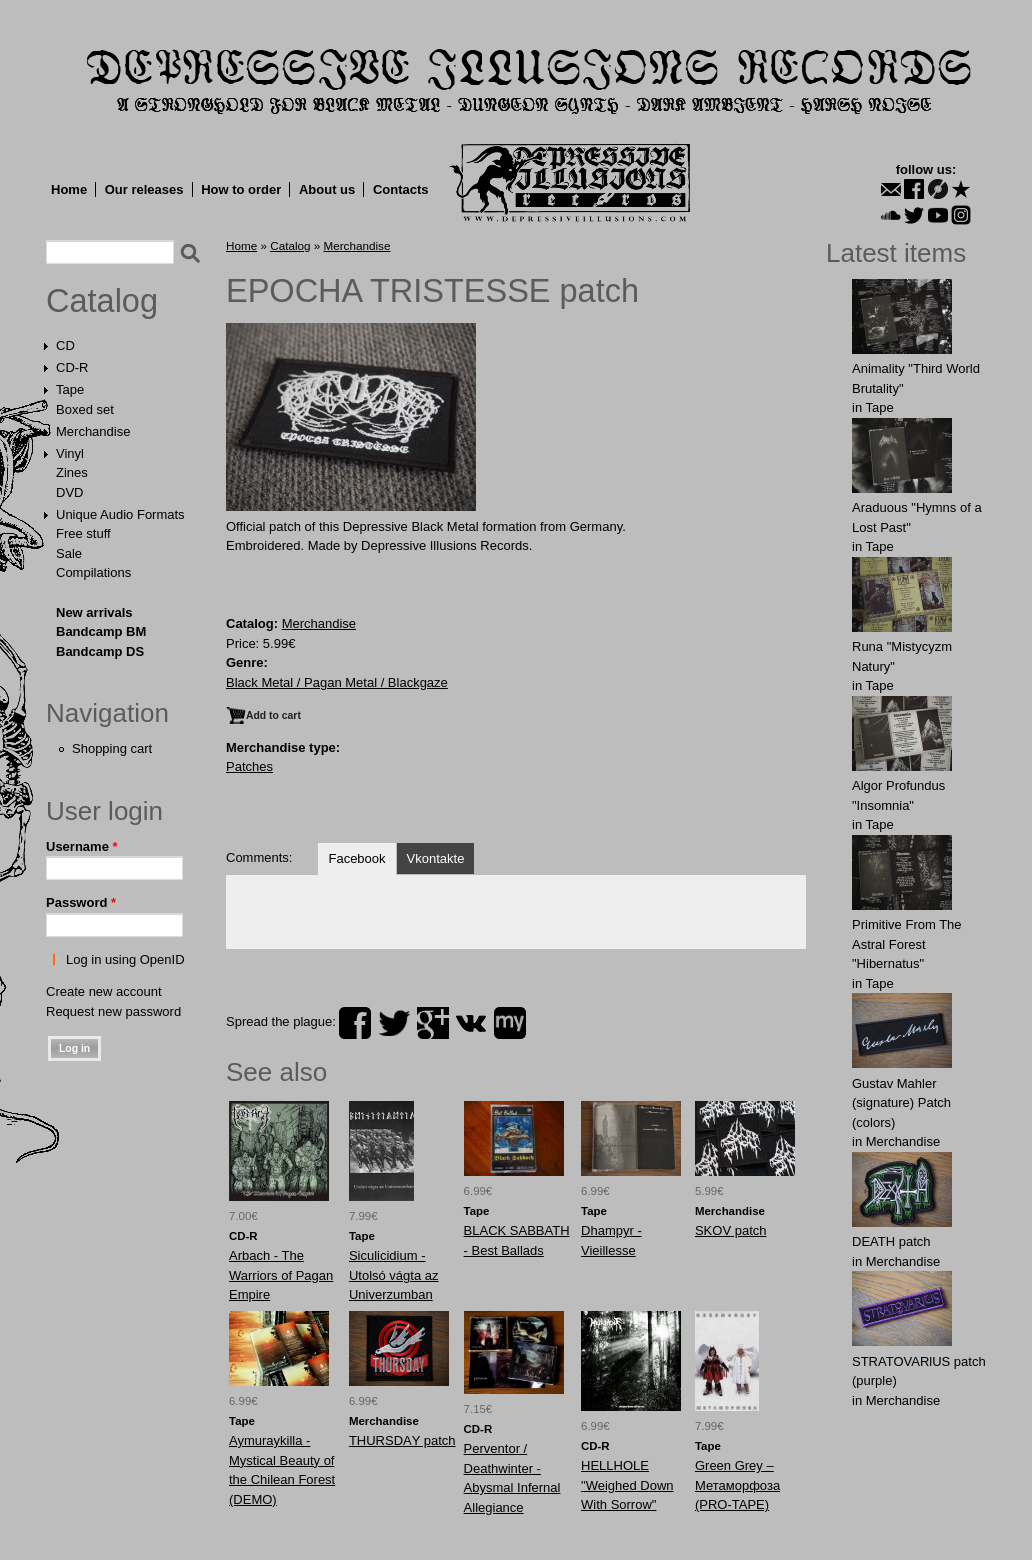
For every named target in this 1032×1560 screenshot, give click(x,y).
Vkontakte (436, 858)
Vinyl (70, 453)
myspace (510, 1023)
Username (82, 846)
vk (471, 1023)
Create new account (104, 991)
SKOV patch (731, 1230)
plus (433, 1023)
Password (81, 902)
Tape (70, 389)
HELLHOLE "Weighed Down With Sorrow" (627, 1485)
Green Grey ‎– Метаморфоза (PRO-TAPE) (737, 1485)
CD (65, 345)
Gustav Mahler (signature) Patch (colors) (901, 1103)
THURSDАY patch (402, 1440)
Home (69, 189)
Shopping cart (112, 748)
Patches (249, 766)
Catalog (102, 301)
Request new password (113, 1011)
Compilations (93, 572)
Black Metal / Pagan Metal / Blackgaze (337, 682)
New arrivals (94, 612)
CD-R (72, 367)
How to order (241, 189)
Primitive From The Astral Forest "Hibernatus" (907, 944)
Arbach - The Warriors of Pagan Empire (281, 1275)
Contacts (401, 189)
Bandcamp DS (100, 651)
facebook (355, 1023)
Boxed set (85, 409)
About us (327, 189)
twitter (394, 1023)
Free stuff (83, 533)
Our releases (144, 189)
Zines (72, 472)
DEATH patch (891, 1241)
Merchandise (93, 431)
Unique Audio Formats (120, 514)
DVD (69, 492)
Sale (69, 553)
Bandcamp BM (101, 631)
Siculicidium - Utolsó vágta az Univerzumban (394, 1275)
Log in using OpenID (125, 959)
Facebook (356, 858)
